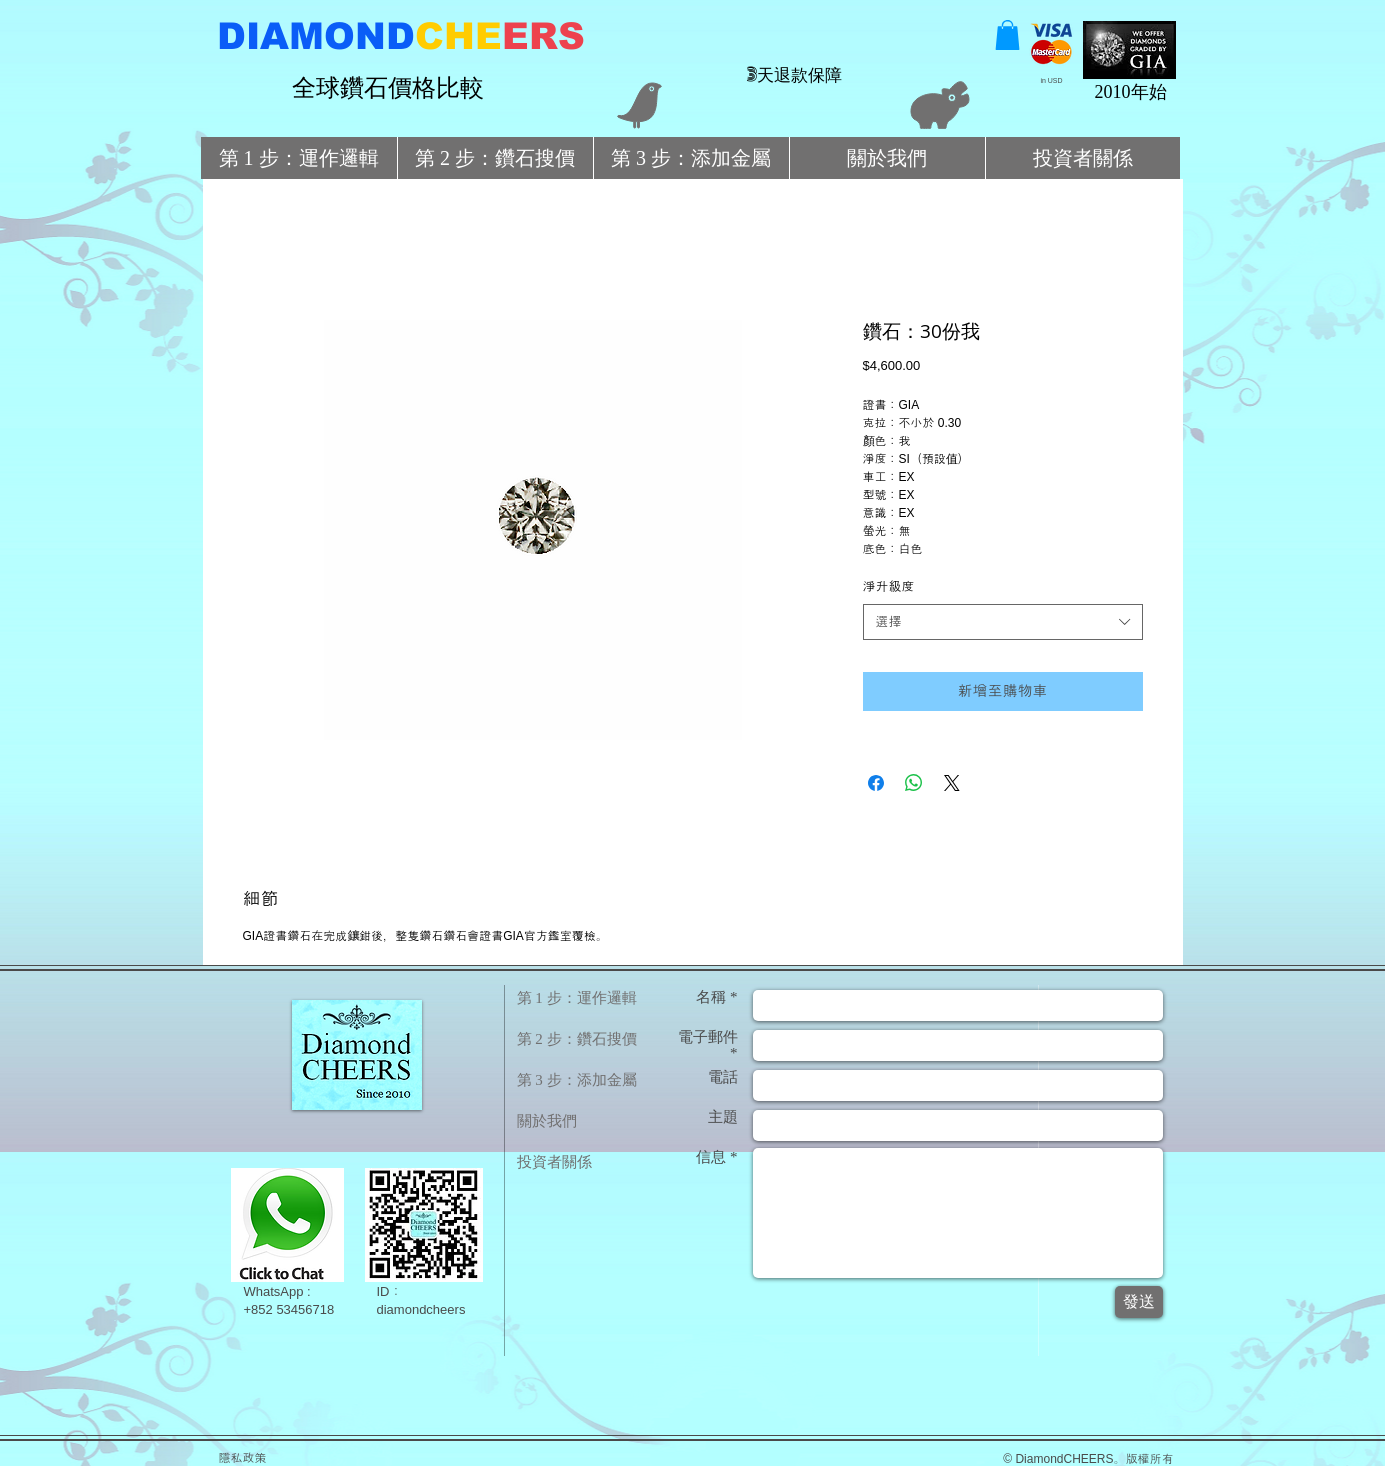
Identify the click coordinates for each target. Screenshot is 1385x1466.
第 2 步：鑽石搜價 (577, 1039)
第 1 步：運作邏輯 (577, 998)
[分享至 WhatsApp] (914, 783)
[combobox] (1003, 622)
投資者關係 (554, 1162)
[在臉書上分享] (876, 783)
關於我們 (547, 1121)
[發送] (1139, 1302)
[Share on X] (952, 783)
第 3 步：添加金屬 (577, 1080)
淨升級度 (889, 586)
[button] (1007, 35)
